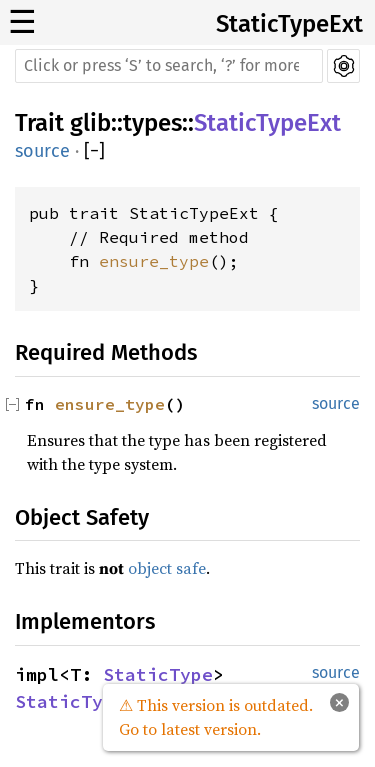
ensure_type (154, 261)
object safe (167, 568)
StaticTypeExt (289, 24)
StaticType (158, 674)
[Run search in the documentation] (169, 66)
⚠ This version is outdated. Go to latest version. (216, 717)
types (152, 123)
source (42, 151)
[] (94, 151)
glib (90, 123)
